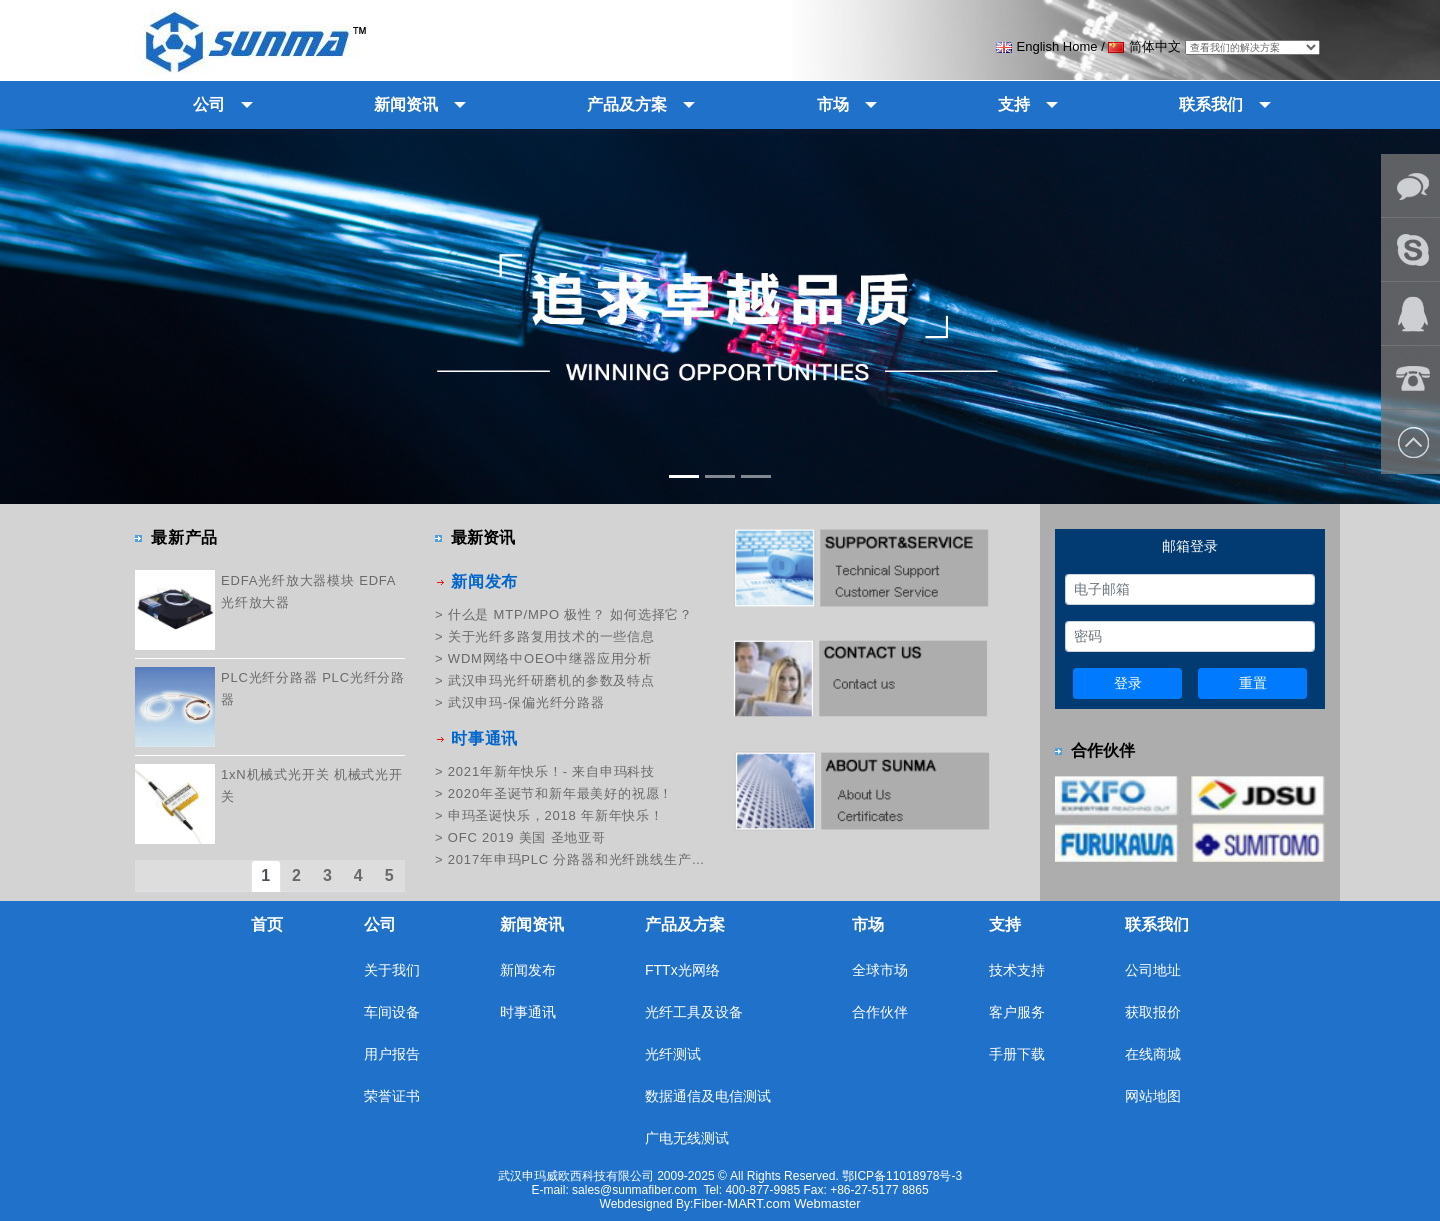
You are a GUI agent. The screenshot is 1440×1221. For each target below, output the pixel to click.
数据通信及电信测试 (708, 1096)
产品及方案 (685, 924)
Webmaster (827, 1203)
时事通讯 (484, 738)
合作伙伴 (1103, 750)
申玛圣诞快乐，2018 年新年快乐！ (556, 815)
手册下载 (1017, 1054)
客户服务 (1017, 1012)
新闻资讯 (532, 924)
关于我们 (392, 970)
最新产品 (184, 537)
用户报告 (392, 1054)
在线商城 (1153, 1054)
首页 (267, 924)
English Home (1047, 46)
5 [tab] (390, 875)
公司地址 (1153, 970)
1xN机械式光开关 (275, 774)
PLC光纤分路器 (269, 677)
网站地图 (1153, 1096)
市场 (868, 924)
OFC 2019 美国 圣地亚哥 (527, 837)
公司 (380, 924)
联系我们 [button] (1211, 104)
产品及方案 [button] (627, 104)
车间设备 (392, 1012)
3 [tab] (328, 875)
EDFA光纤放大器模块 (288, 580)
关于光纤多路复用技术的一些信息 (551, 636)
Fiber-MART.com (743, 1203)
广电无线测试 (687, 1138)
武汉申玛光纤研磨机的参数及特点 (551, 680)
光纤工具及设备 (694, 1012)
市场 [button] (833, 104)
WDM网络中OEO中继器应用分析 (550, 658)
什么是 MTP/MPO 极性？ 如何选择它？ (570, 614)
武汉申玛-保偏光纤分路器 (526, 702)
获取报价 (1153, 1012)
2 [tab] (297, 875)
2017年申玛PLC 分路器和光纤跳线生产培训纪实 (576, 859)
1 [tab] (266, 875)
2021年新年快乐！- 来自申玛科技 (551, 771)
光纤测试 (673, 1054)
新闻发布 (484, 581)
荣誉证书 (392, 1096)
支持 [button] (1014, 104)
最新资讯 (483, 537)
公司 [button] (209, 104)
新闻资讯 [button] (406, 104)
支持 (1005, 924)
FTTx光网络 (682, 970)
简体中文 (1144, 46)
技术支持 (1017, 970)
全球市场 (880, 970)
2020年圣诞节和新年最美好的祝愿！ (560, 793)
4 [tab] (359, 875)
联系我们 (1157, 924)
